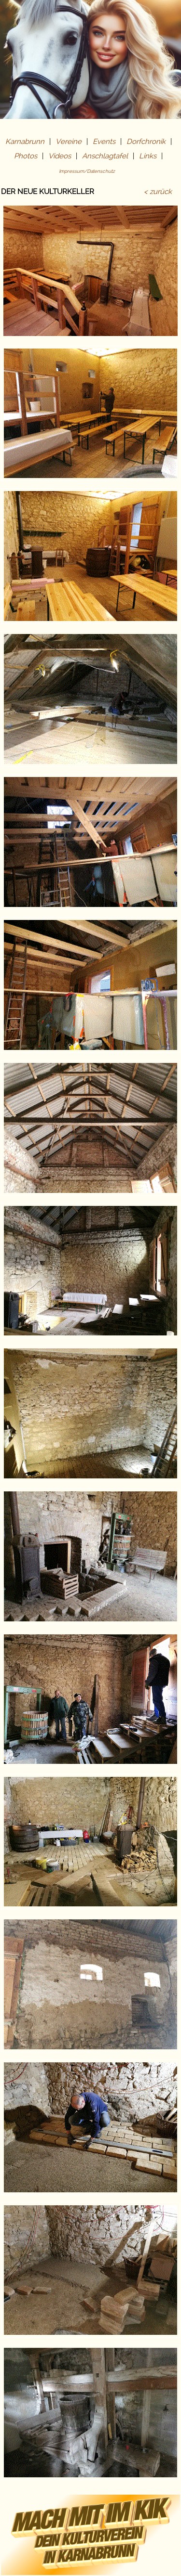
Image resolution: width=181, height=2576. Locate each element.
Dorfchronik (146, 141)
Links (147, 156)
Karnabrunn (24, 141)
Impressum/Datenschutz (87, 171)
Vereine (69, 141)
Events (104, 141)
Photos (25, 156)
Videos (59, 156)
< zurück (158, 191)
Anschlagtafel (105, 156)
